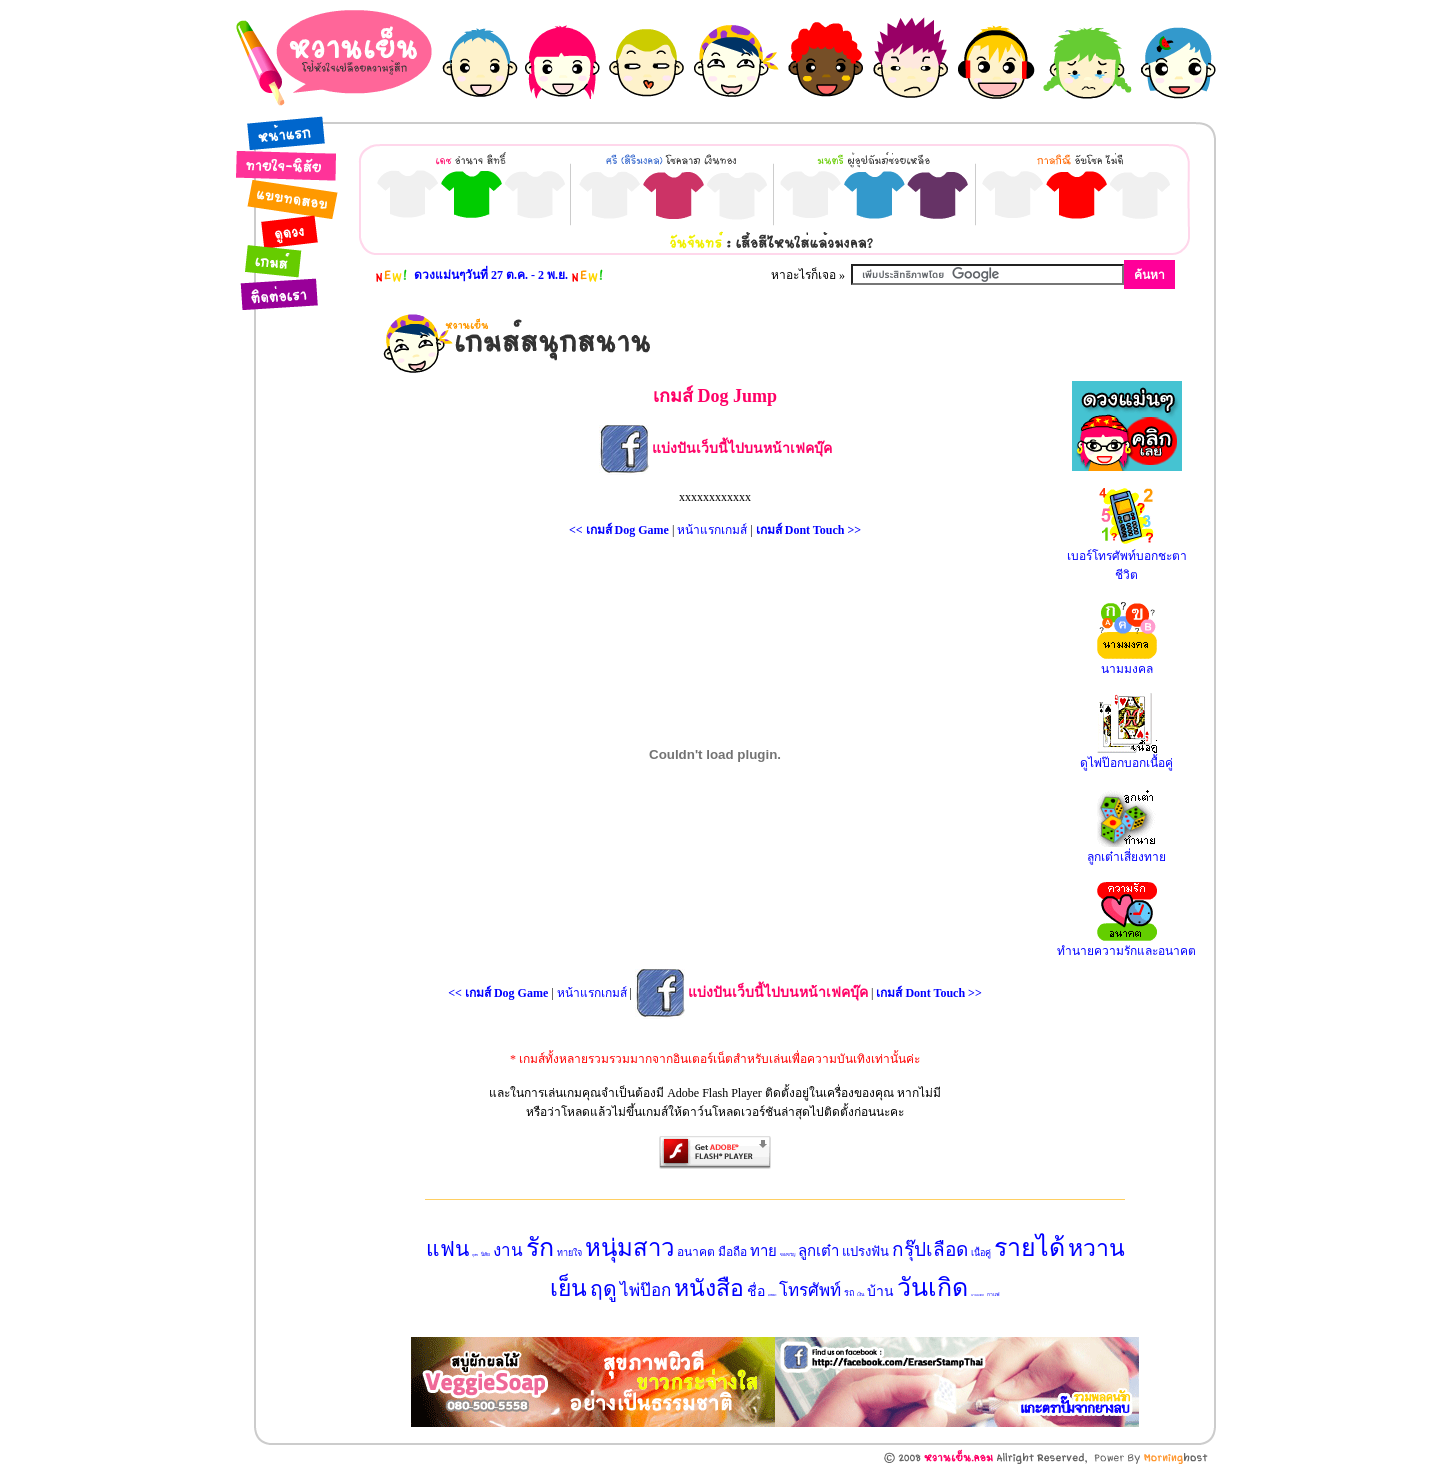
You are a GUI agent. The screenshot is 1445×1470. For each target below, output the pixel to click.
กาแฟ (993, 1294)
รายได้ (1029, 1247)
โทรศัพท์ (810, 1290)
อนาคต (696, 1252)
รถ (849, 1293)
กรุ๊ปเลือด (930, 1249)
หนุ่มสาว (629, 1248)
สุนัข (475, 1255)
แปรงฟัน (865, 1251)
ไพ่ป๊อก (645, 1290)
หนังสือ (709, 1288)
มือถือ (732, 1252)
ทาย (763, 1251)
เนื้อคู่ (981, 1253)
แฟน (447, 1249)
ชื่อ (756, 1291)
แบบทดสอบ (772, 1295)
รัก (540, 1247)
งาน (508, 1250)
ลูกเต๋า (818, 1251)
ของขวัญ (787, 1254)
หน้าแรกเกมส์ (712, 530)
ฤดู (603, 1289)
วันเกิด (932, 1287)
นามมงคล (977, 1295)
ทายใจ (569, 1253)
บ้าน (880, 1291)
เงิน (860, 1294)
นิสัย (485, 1254)
